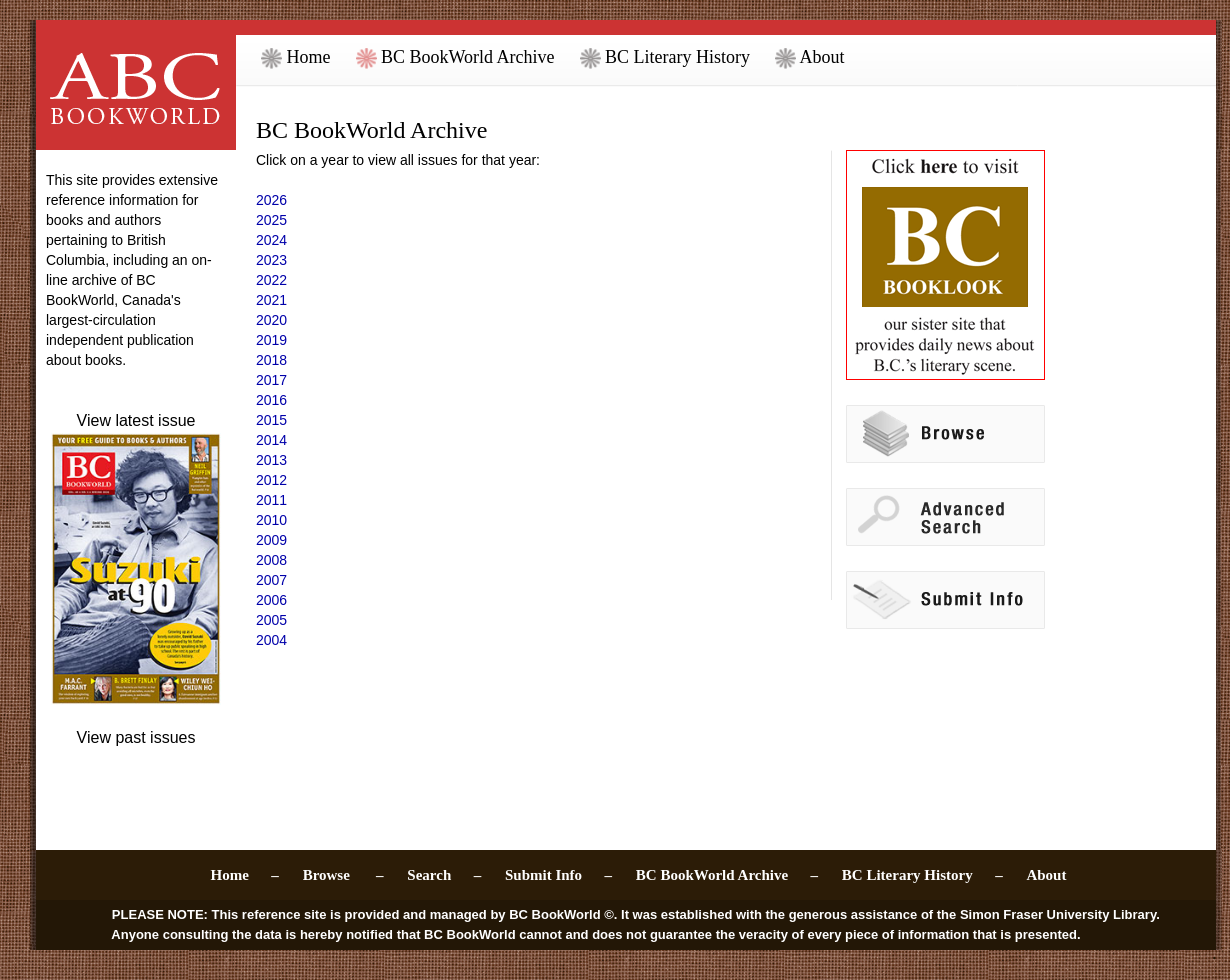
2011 (271, 500)
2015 (271, 420)
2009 (271, 540)
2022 (271, 280)
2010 (271, 520)
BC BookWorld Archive (455, 57)
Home (296, 57)
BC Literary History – (922, 875)
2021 (271, 300)
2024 (271, 240)
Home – (245, 875)
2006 (271, 600)
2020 (271, 320)
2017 (271, 380)
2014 (271, 440)
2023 (271, 260)
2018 (271, 360)
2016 (271, 400)
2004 (271, 640)
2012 (271, 480)
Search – (444, 875)
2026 (271, 200)
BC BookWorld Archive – (727, 875)
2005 (271, 620)
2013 (271, 460)
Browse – (343, 875)
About (810, 57)
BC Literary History (665, 57)
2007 (271, 580)
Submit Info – (558, 875)
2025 (271, 220)
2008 (271, 560)
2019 (271, 340)
